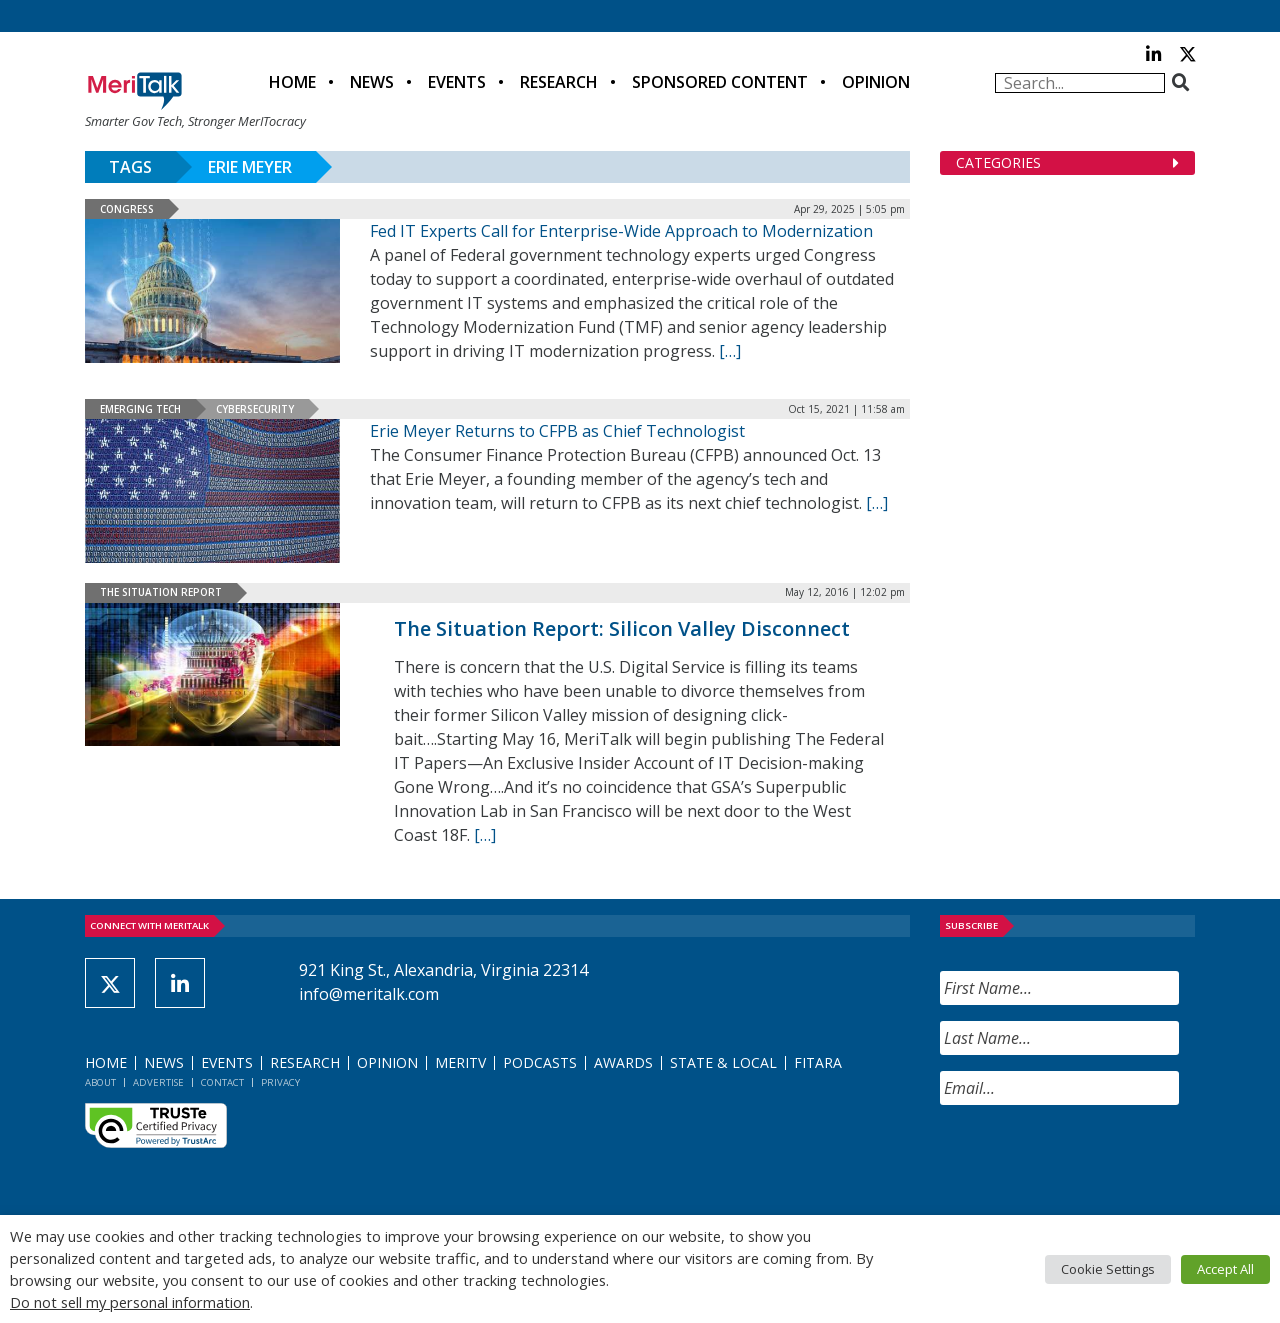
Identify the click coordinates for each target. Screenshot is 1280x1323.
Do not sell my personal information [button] (130, 1302)
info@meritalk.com (369, 994)
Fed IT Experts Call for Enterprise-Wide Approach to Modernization (621, 231)
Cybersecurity (255, 409)
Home (292, 82)
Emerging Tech (140, 409)
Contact (222, 1082)
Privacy (280, 1082)
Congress (127, 209)
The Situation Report (161, 592)
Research (559, 82)
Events (457, 82)
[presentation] (1092, 1160)
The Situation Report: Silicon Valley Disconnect (622, 628)
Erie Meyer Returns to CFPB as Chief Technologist (557, 431)
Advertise (158, 1082)
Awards (623, 1062)
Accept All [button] (1225, 1269)
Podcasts (540, 1062)
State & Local (723, 1062)
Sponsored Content (720, 82)
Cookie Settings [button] (1108, 1269)
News (372, 82)
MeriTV (460, 1062)
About (100, 1082)
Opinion (876, 82)
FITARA (818, 1062)
